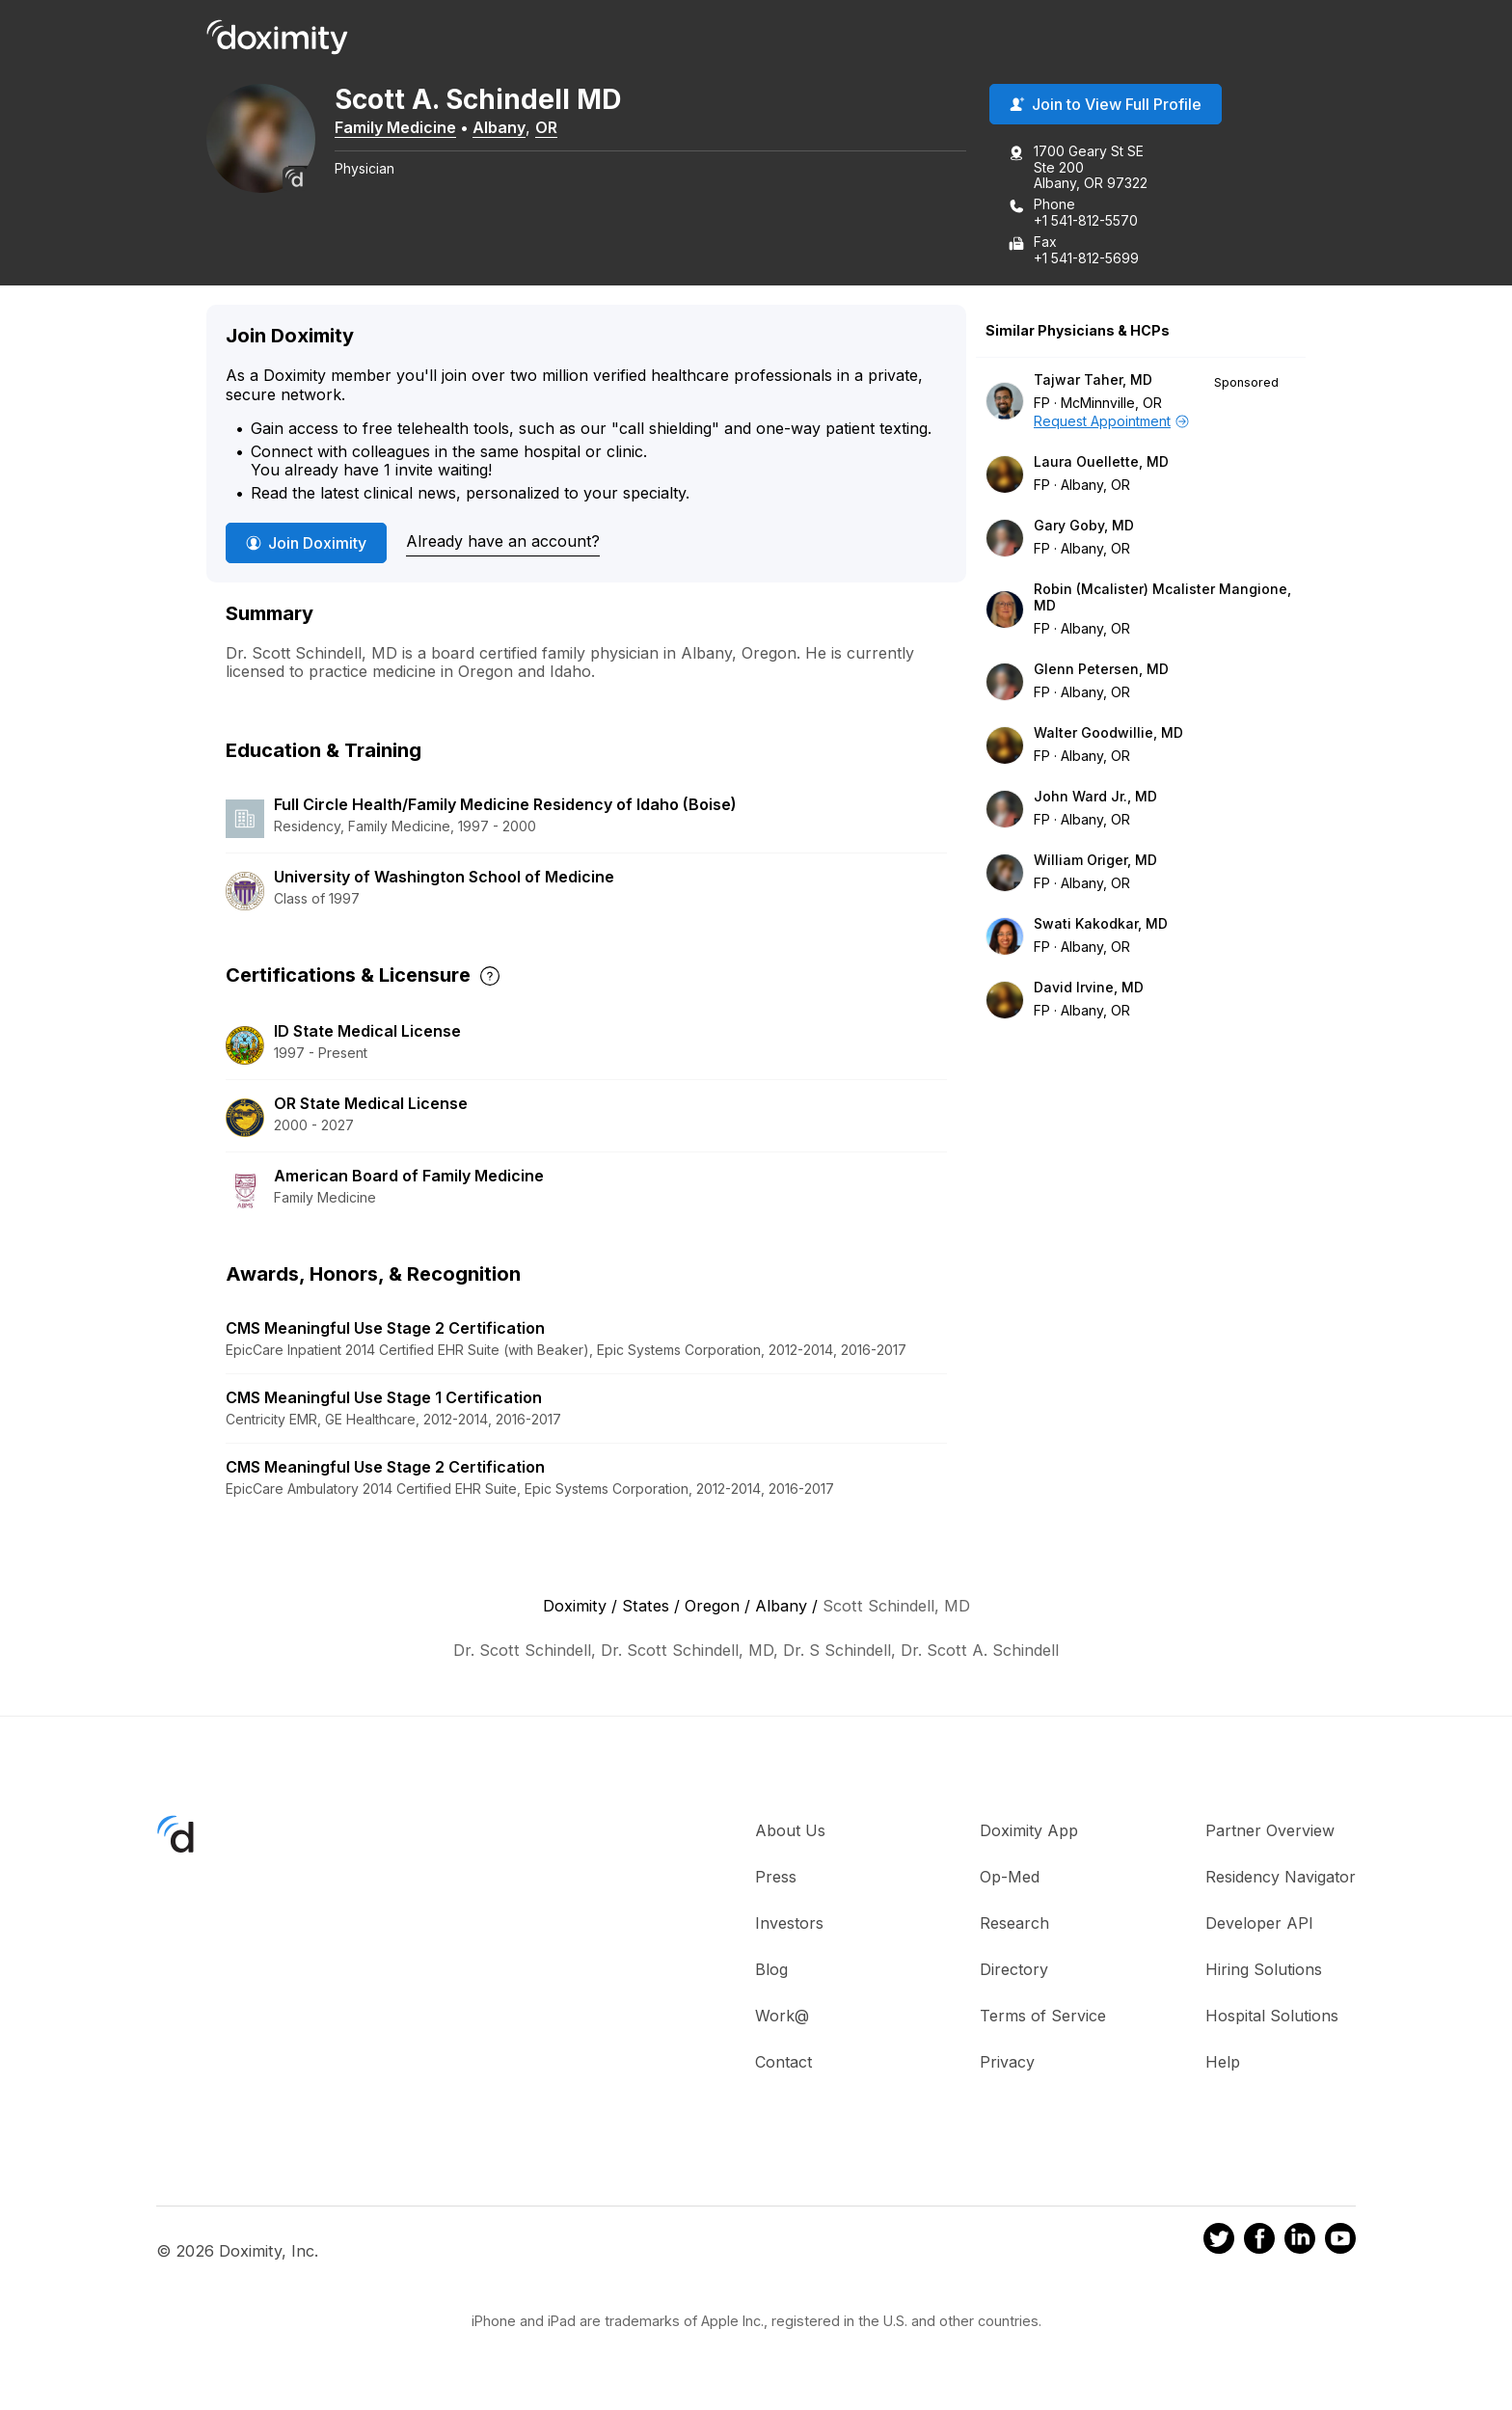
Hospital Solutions (1271, 2016)
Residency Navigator (1280, 1877)
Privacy (1007, 2062)
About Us (790, 1831)
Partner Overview (1270, 1831)
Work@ (782, 2016)
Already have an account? (503, 542)
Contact (783, 2062)
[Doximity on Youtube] (1340, 2241)
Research (1014, 1924)
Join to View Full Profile (1106, 105)
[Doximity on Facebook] (1259, 2241)
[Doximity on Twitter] (1218, 2241)
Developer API (1259, 1924)
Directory (1014, 1970)
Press (775, 1877)
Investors (789, 1924)
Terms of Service (1043, 2016)
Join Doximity (306, 543)
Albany (505, 128)
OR (553, 128)
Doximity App (1029, 1831)
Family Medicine (402, 128)
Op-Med (1010, 1877)
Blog (771, 1970)
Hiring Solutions (1263, 1970)
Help (1222, 2062)
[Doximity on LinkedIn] (1299, 2241)
